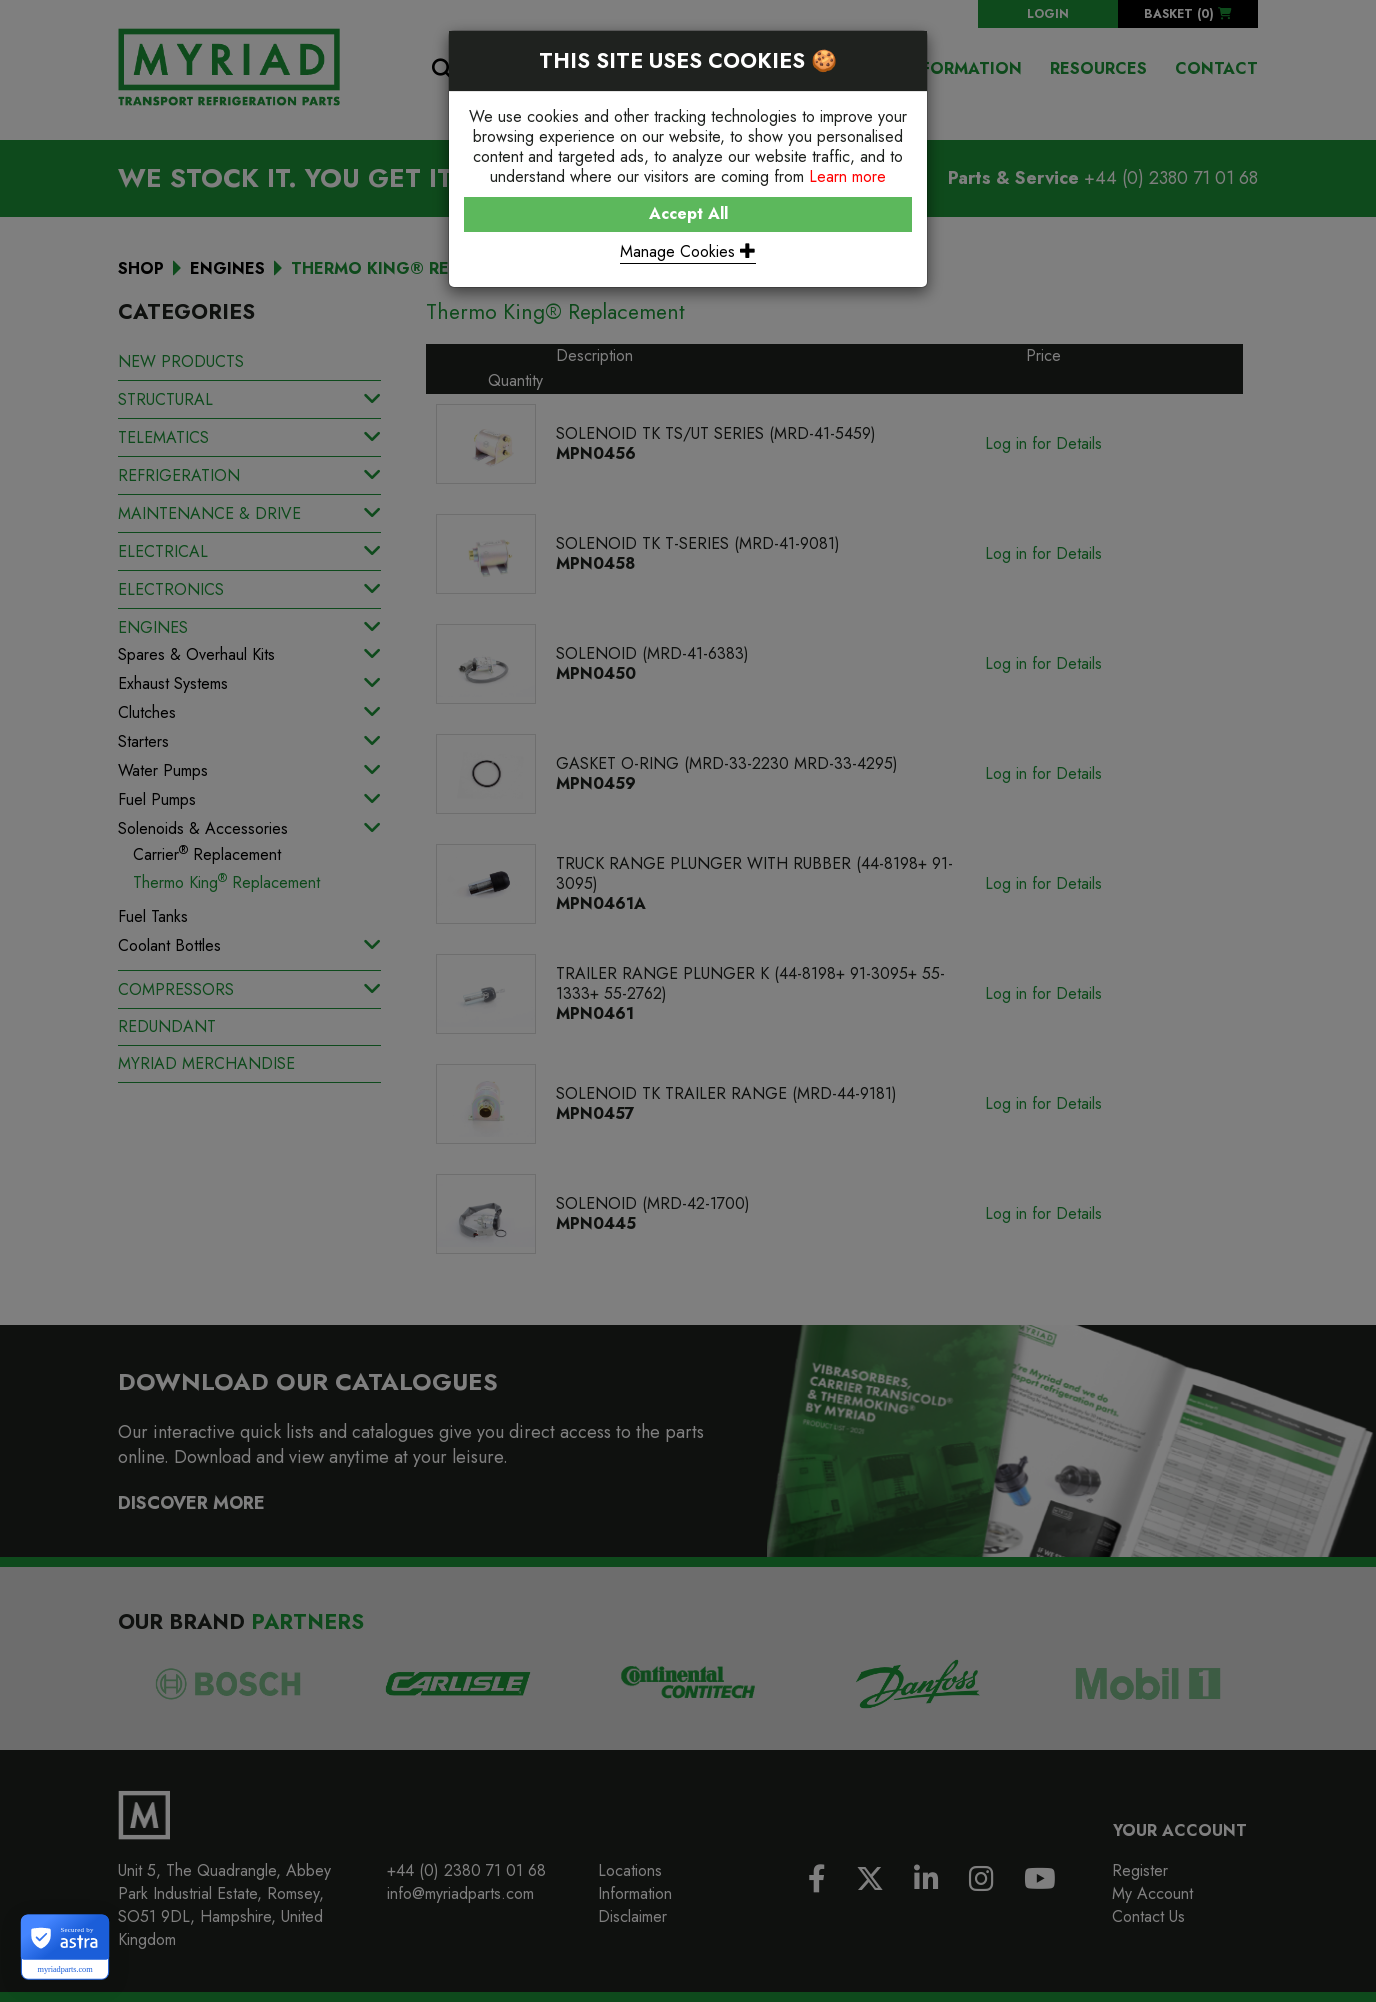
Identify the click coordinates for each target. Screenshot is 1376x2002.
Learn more (847, 176)
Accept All (688, 213)
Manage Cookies (688, 251)
